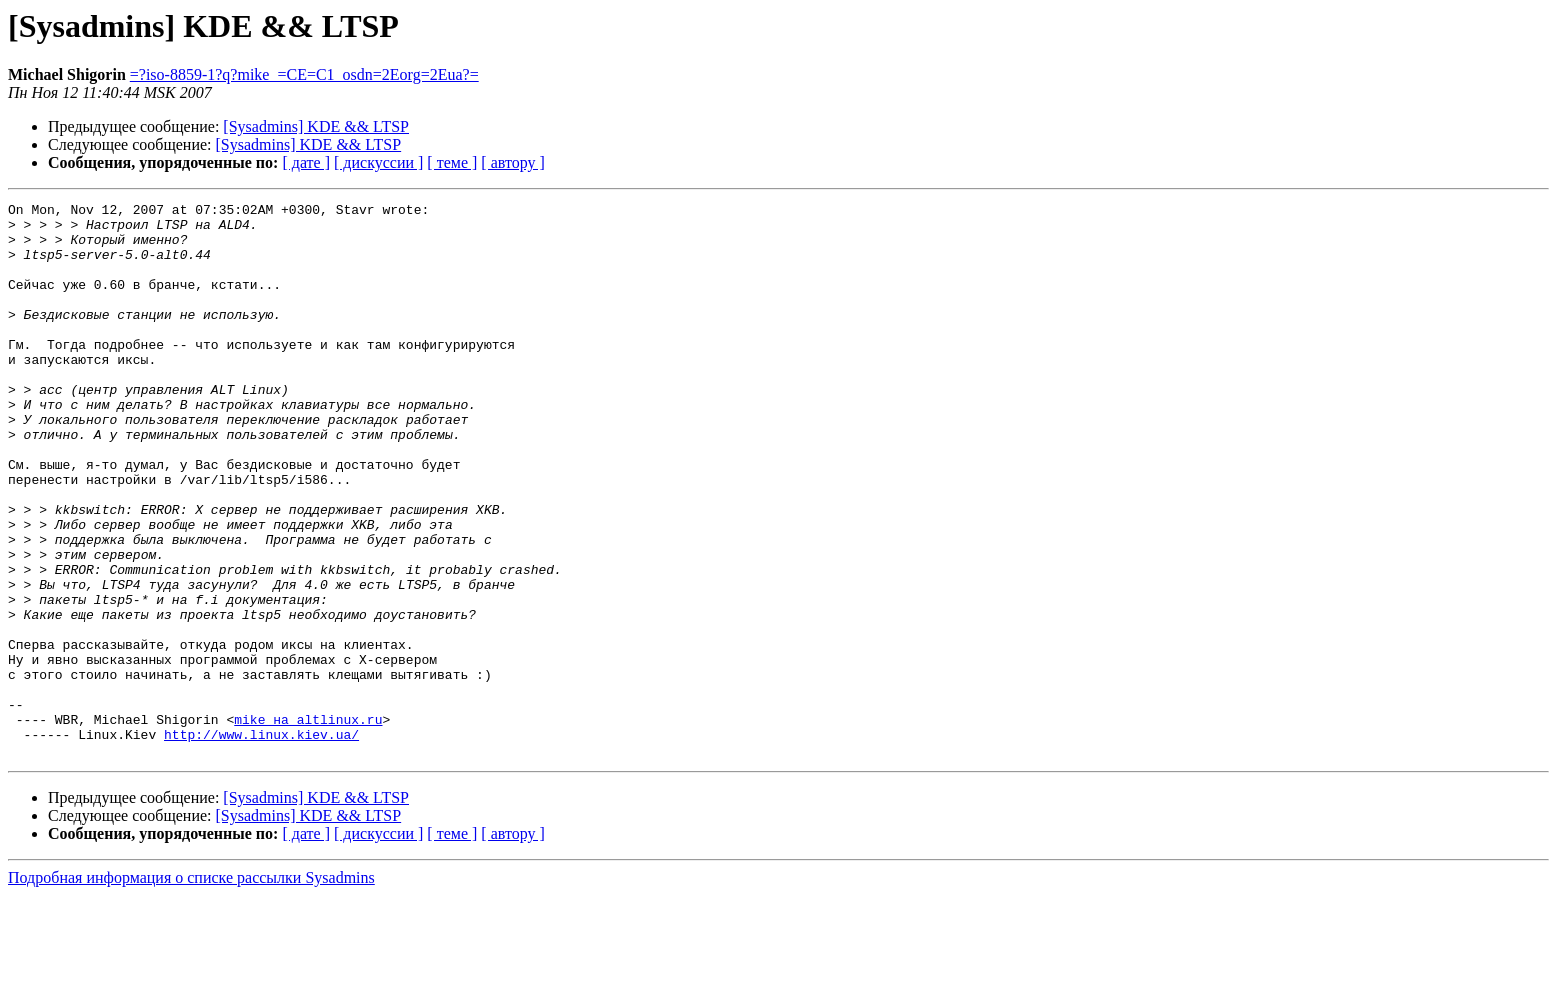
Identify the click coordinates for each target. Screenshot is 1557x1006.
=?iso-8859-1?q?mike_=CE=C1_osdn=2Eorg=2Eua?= (304, 74)
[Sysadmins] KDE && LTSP (316, 126)
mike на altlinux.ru (308, 824)
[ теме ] (452, 162)
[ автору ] (512, 162)
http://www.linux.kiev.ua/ (261, 842)
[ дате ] (306, 162)
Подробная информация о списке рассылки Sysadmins (191, 988)
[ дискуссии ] (378, 162)
